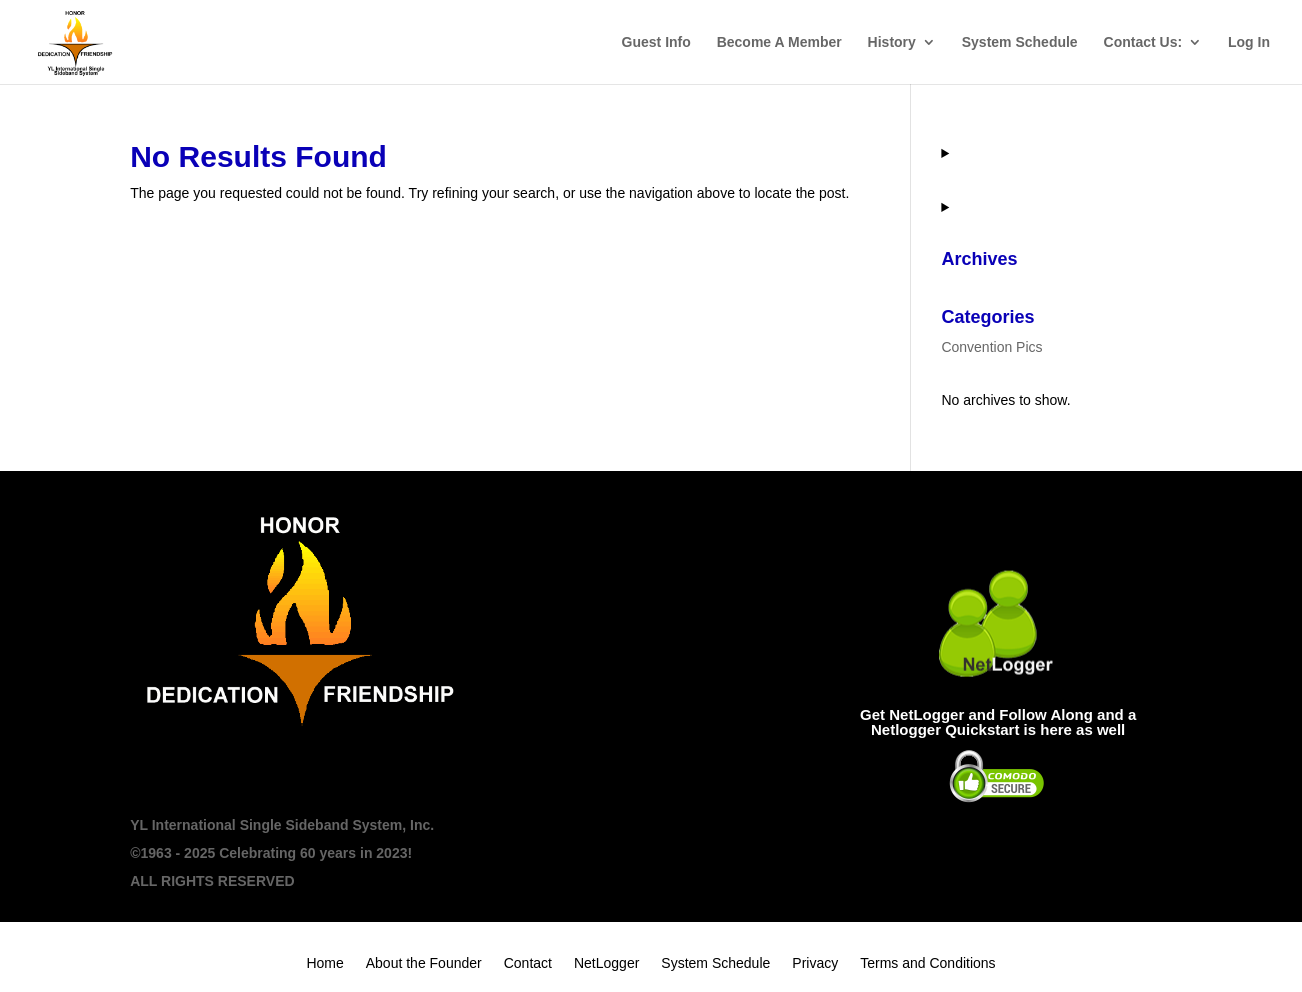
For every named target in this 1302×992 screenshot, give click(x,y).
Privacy (815, 963)
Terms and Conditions (927, 963)
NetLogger (606, 963)
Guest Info (656, 42)
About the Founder (424, 963)
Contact (528, 963)
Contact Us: (1143, 42)
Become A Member (779, 42)
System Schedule (1020, 42)
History (892, 42)
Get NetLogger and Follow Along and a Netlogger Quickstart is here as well (998, 722)
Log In (1249, 42)
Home (324, 963)
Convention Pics (991, 347)
